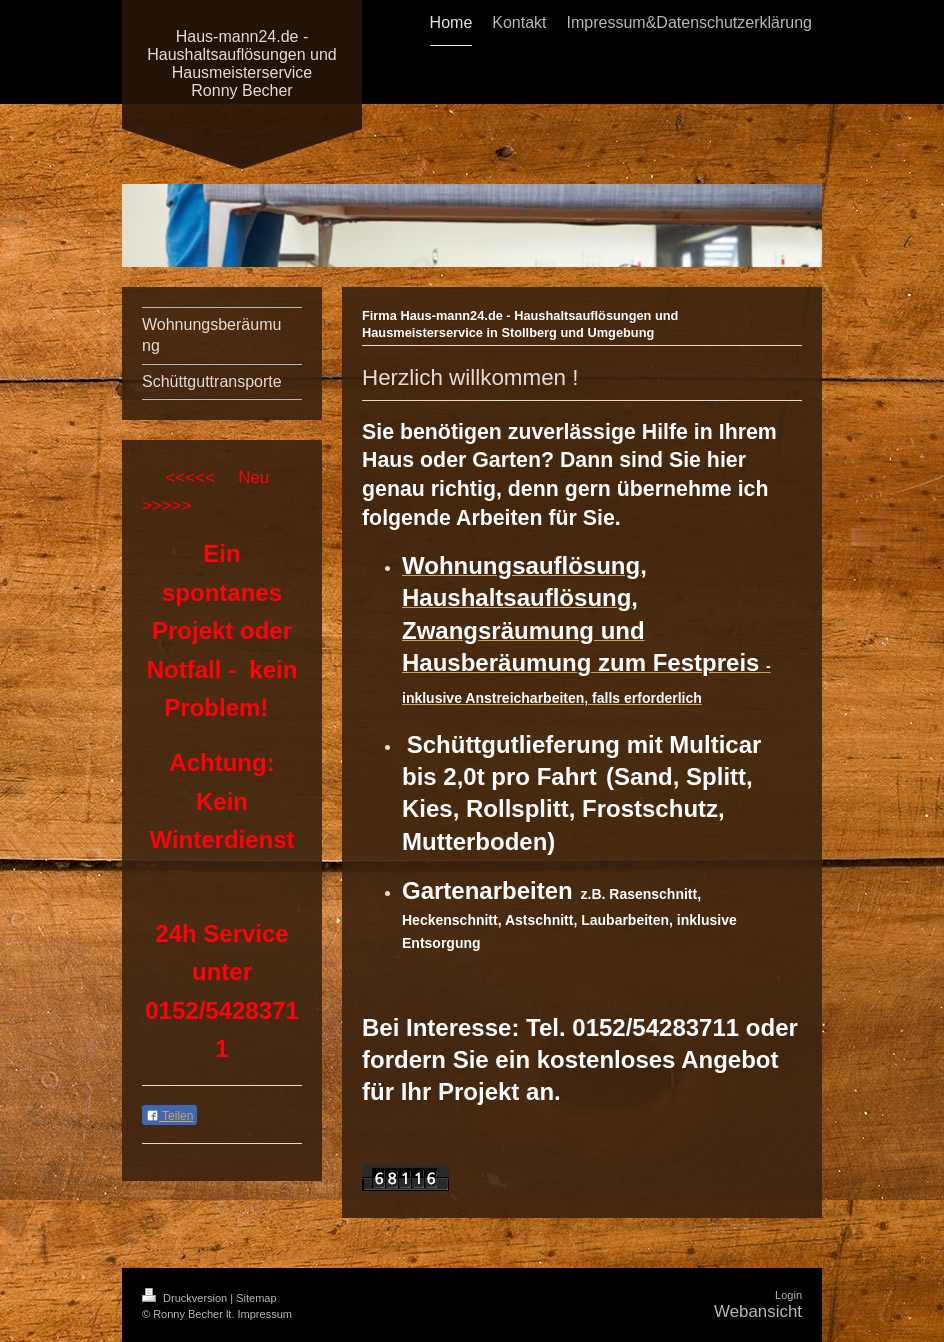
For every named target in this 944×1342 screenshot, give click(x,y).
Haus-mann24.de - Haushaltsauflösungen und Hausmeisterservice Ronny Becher (241, 63)
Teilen (169, 1116)
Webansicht (758, 1311)
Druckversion (186, 1298)
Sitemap (256, 1298)
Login (788, 1295)
